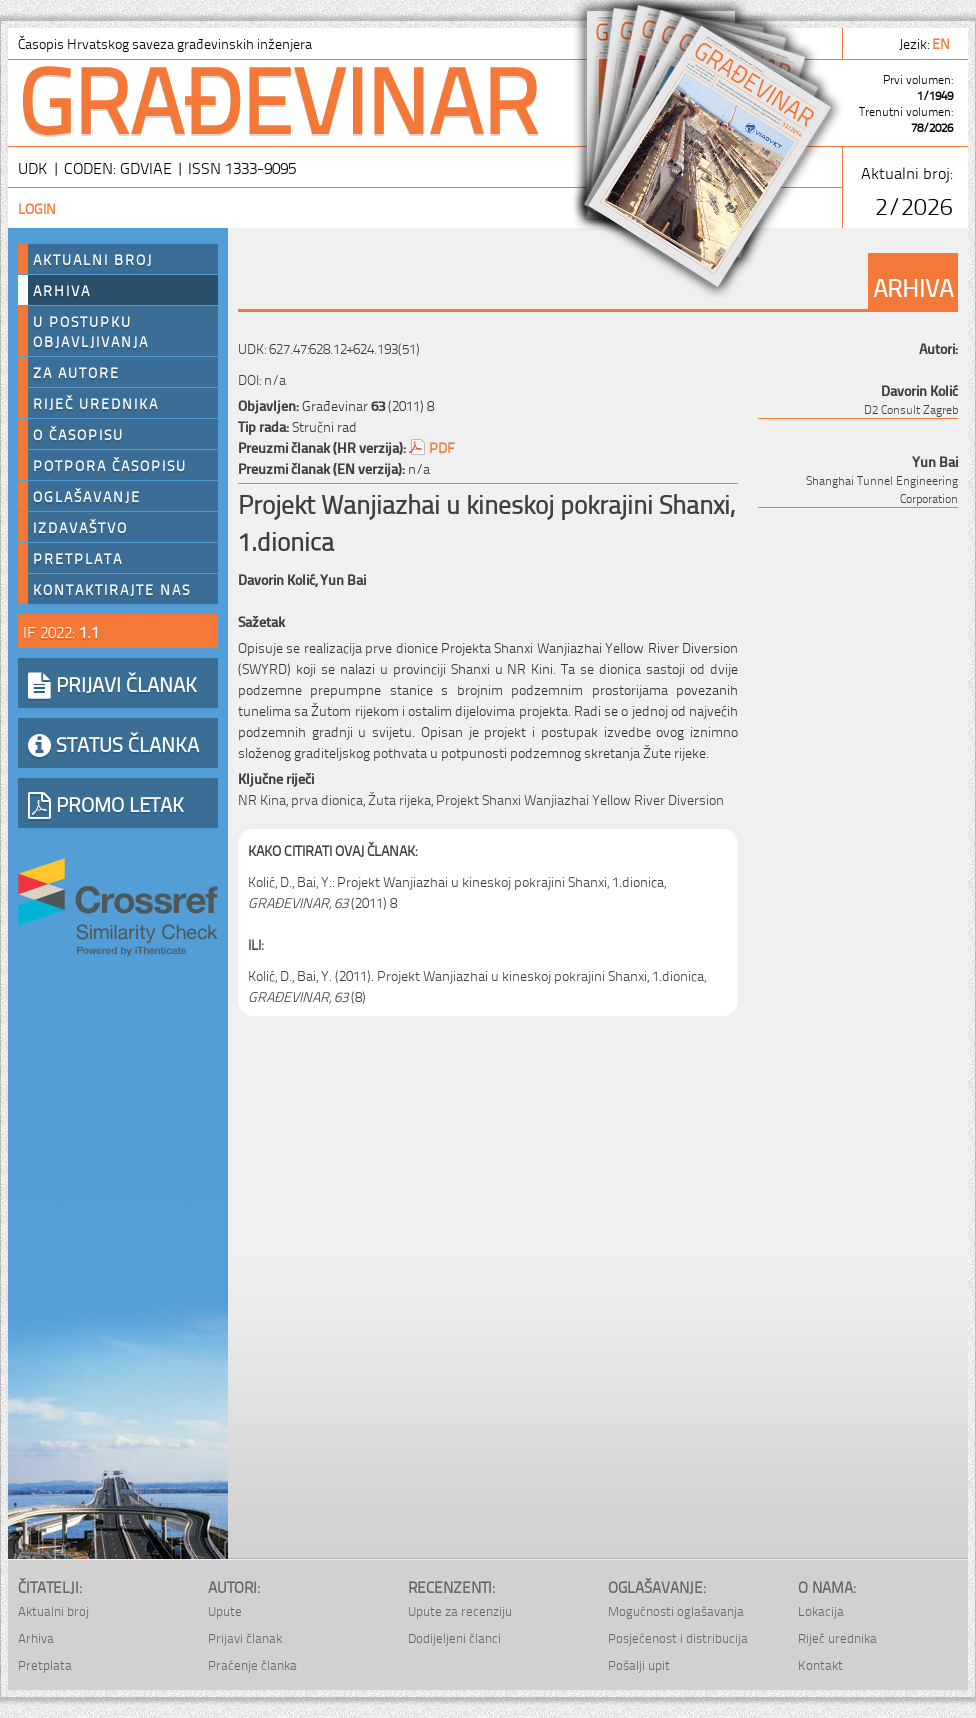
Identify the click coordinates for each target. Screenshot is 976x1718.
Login (37, 207)
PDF (442, 446)
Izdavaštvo (80, 527)
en (942, 42)
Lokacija (821, 1610)
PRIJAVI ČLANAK (112, 683)
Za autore (76, 372)
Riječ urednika (96, 403)
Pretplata (78, 558)
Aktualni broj (93, 259)
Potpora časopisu (110, 465)
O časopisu (78, 434)
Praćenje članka (252, 1664)
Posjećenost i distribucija (678, 1637)
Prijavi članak (245, 1637)
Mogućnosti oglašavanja (676, 1610)
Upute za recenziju (460, 1610)
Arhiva (62, 290)
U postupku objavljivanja (91, 331)
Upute (225, 1610)
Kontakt (820, 1664)
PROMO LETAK (106, 803)
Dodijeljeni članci (454, 1637)
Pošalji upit (639, 1664)
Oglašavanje (87, 496)
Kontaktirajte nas (112, 589)
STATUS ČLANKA (113, 743)
